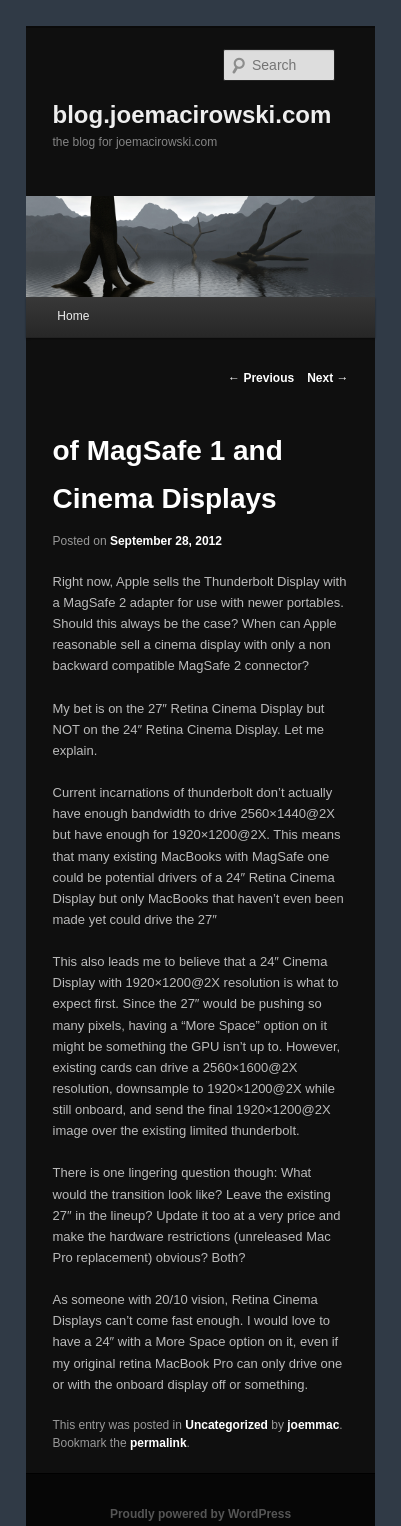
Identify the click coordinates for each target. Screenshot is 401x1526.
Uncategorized (226, 1425)
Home (73, 316)
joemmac (313, 1425)
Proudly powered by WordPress (200, 1514)
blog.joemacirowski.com (192, 114)
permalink (158, 1443)
